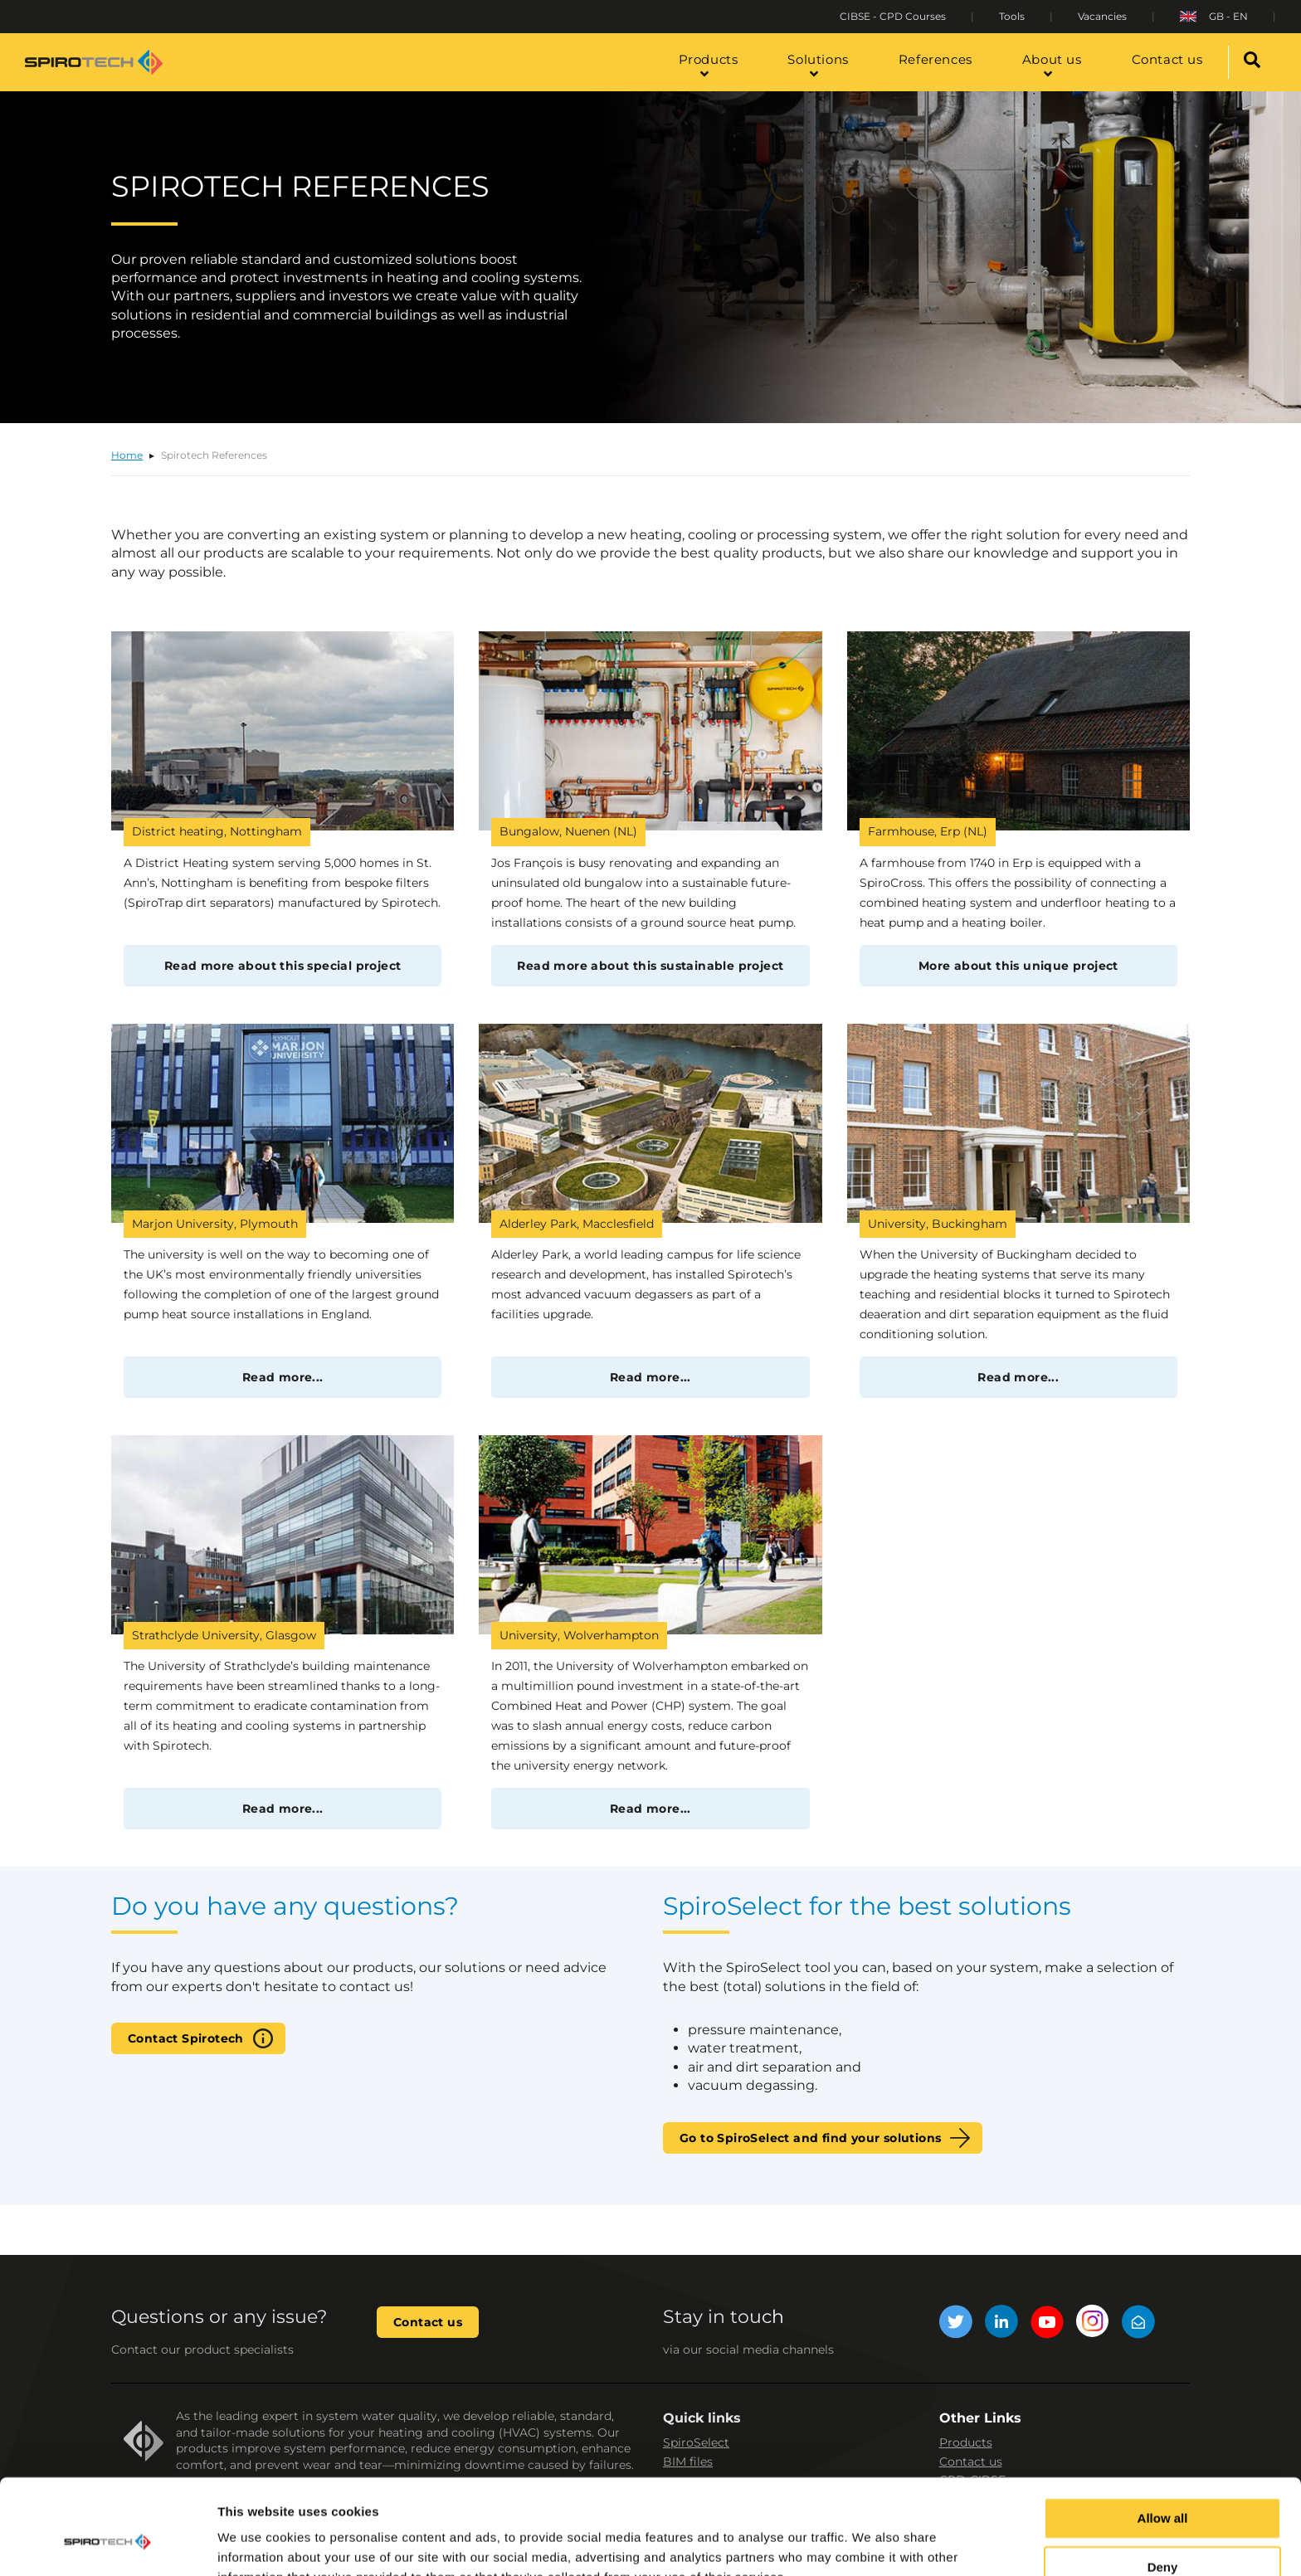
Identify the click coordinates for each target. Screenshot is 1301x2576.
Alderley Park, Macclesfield (576, 1223)
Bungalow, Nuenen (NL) (568, 831)
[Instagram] (1092, 2324)
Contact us (427, 2322)
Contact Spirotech (186, 2038)
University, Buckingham (937, 1223)
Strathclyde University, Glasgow (224, 1635)
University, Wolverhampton (579, 1635)
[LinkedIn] (1001, 2324)
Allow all (1163, 2439)
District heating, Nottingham (217, 831)
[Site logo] (94, 62)
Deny (1163, 2488)
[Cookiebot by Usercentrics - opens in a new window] (107, 2543)
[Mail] (1138, 2324)
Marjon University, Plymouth (215, 1223)
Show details (256, 2543)
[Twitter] (955, 2324)
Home (127, 455)
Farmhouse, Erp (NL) (927, 831)
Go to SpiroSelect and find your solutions (810, 2137)
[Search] (1252, 62)
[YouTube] (1047, 2324)
